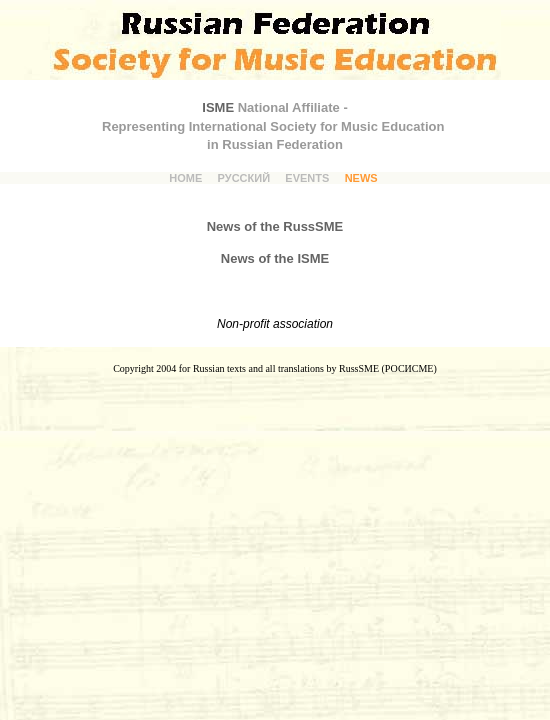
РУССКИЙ (244, 178)
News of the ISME (275, 258)
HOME (185, 178)
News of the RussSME (275, 226)
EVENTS (307, 178)
